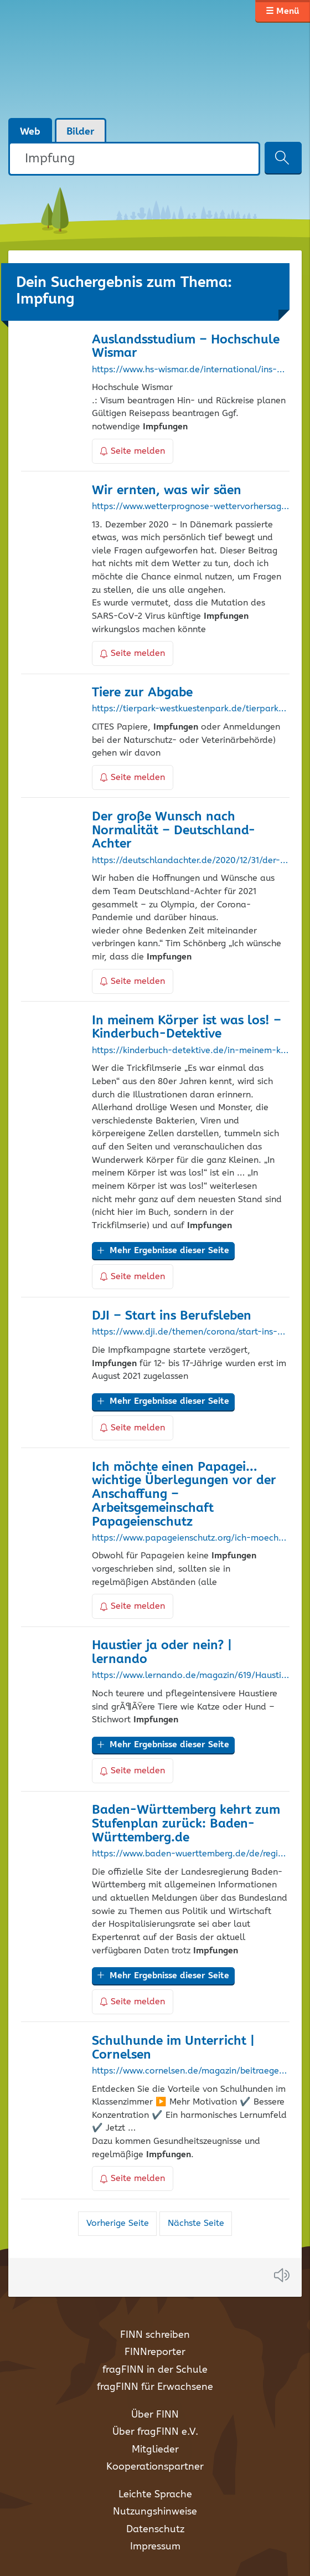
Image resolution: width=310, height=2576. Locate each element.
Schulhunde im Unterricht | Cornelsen (173, 2048)
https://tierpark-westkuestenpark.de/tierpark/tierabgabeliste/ (190, 709)
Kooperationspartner (155, 2467)
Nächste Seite (196, 2223)
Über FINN (155, 2415)
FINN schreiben (155, 2335)
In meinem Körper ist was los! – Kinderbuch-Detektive (186, 1027)
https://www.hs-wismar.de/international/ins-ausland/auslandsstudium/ (190, 370)
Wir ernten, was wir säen (166, 490)
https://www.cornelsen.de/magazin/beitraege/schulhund (190, 2071)
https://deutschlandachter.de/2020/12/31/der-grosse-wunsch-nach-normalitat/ (190, 861)
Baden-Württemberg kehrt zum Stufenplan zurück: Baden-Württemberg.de (186, 1824)
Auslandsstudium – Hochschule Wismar (186, 346)
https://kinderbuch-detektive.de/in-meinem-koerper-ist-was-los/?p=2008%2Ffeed (190, 1051)
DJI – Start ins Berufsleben (171, 1316)
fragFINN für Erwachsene (155, 2387)
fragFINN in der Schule (155, 2370)
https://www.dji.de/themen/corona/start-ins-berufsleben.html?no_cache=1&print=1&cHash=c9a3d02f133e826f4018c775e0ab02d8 (190, 1332)
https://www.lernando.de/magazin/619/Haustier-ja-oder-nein (190, 1675)
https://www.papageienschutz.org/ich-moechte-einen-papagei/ (190, 1538)
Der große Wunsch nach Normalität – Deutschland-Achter (173, 830)
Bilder (80, 132)
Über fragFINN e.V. (155, 2432)
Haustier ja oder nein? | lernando (162, 1652)
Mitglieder (155, 2449)
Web (30, 132)
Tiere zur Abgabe (142, 692)
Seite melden (133, 451)
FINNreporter (155, 2352)
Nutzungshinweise (155, 2511)
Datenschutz (155, 2529)
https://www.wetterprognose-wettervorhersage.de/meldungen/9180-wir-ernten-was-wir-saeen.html (190, 507)
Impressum (155, 2546)
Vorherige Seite (117, 2223)
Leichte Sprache (155, 2494)
